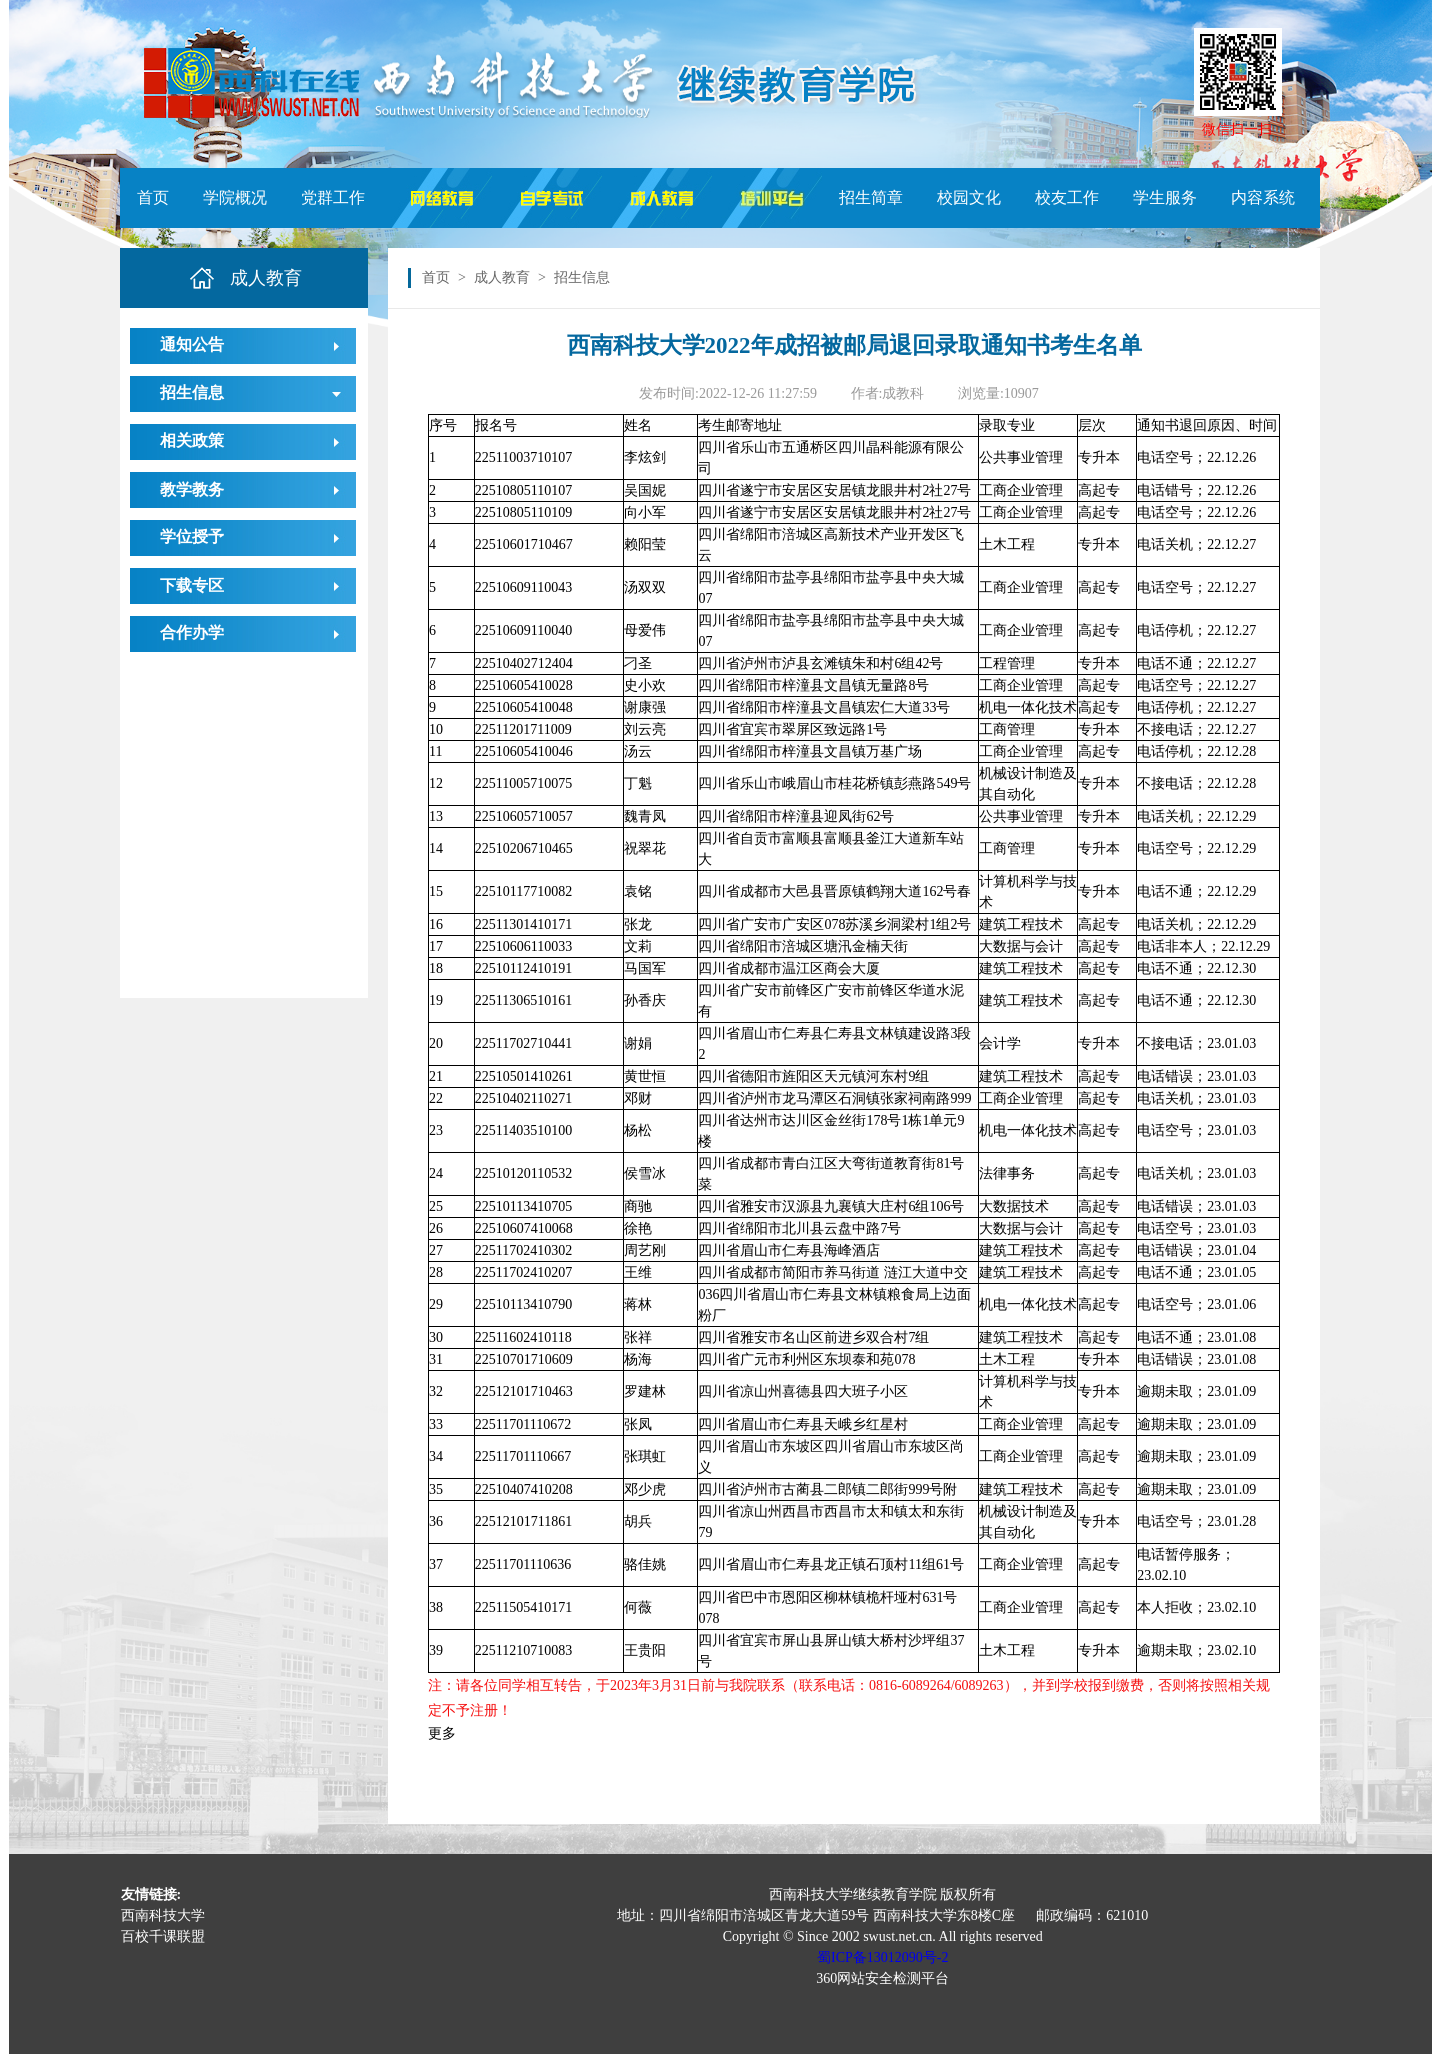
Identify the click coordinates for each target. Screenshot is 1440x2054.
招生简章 (871, 197)
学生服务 (1165, 197)
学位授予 (192, 536)
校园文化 (969, 197)
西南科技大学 (163, 1915)
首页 (153, 197)
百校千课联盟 (163, 1936)
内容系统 (1263, 197)
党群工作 (333, 197)
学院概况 (235, 197)
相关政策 (192, 440)
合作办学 (192, 632)
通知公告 (192, 344)
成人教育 (502, 277)
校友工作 (1067, 197)
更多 (442, 1733)
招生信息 (192, 392)
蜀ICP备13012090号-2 (882, 1957)
